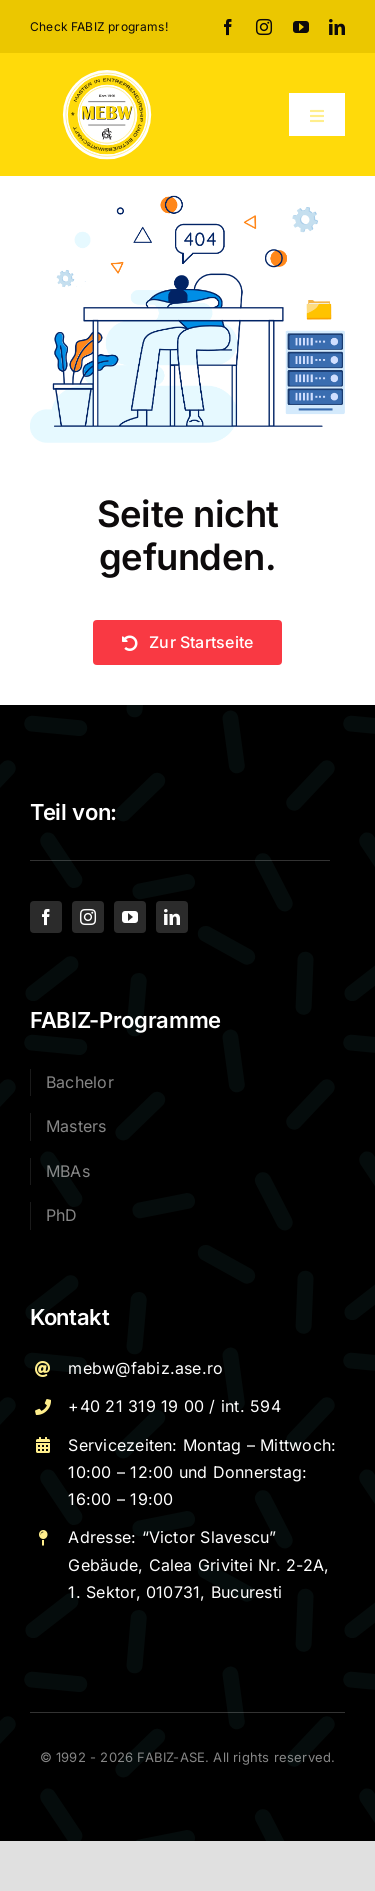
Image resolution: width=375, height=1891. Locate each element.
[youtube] (301, 27)
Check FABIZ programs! (99, 26)
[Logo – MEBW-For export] (107, 76)
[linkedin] (337, 27)
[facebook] (228, 27)
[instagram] (264, 27)
